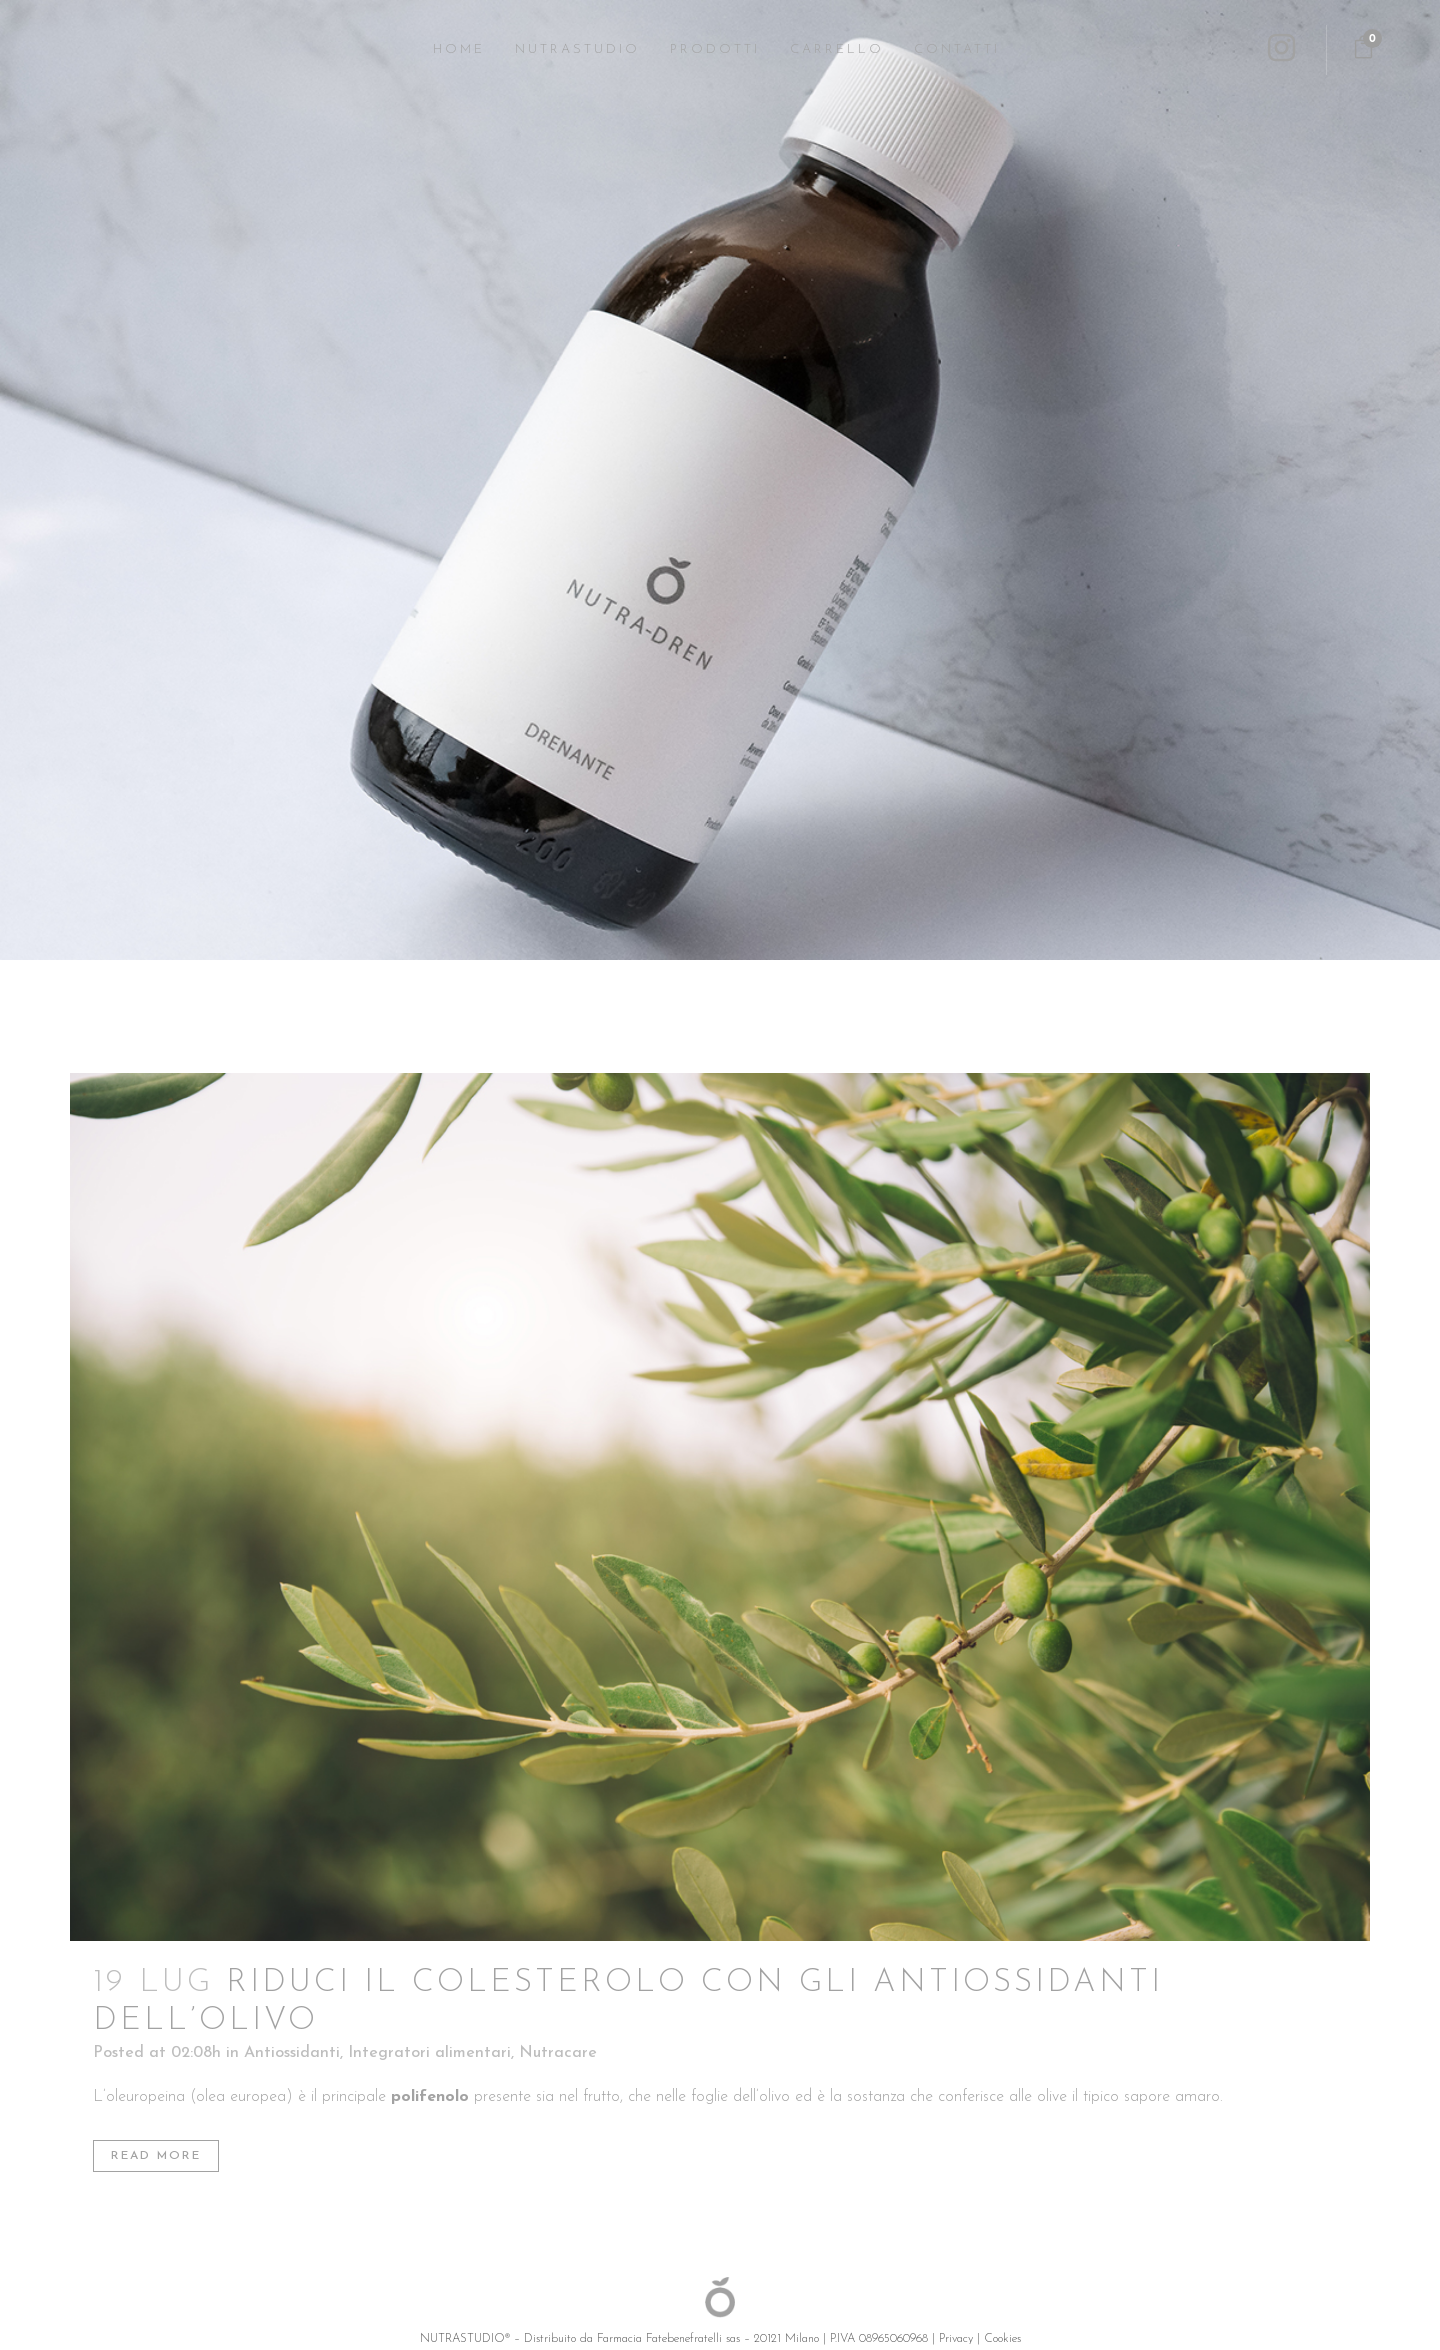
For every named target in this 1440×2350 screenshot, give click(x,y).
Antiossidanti (292, 2053)
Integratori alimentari (429, 2053)
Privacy (956, 2339)
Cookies (1002, 2339)
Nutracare (558, 2053)
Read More (156, 2156)
